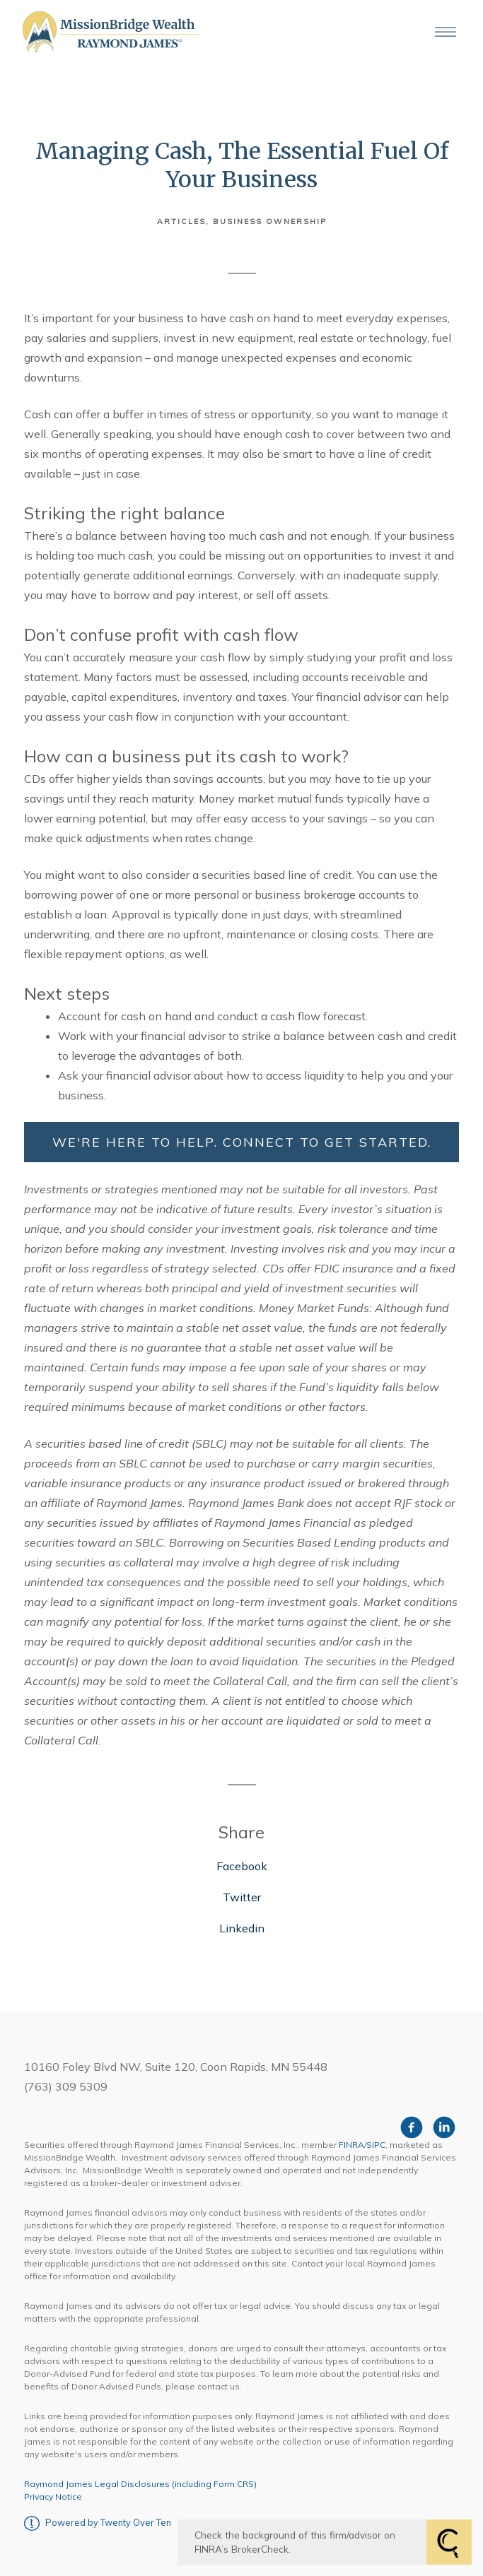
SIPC (375, 2144)
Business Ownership (270, 221)
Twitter (242, 1897)
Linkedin (241, 1928)
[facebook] (411, 2127)
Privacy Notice (53, 2496)
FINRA (351, 2144)
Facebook (241, 1866)
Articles (181, 221)
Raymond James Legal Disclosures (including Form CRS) (140, 2483)
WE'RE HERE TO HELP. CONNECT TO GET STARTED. (241, 1142)
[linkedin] (444, 2127)
